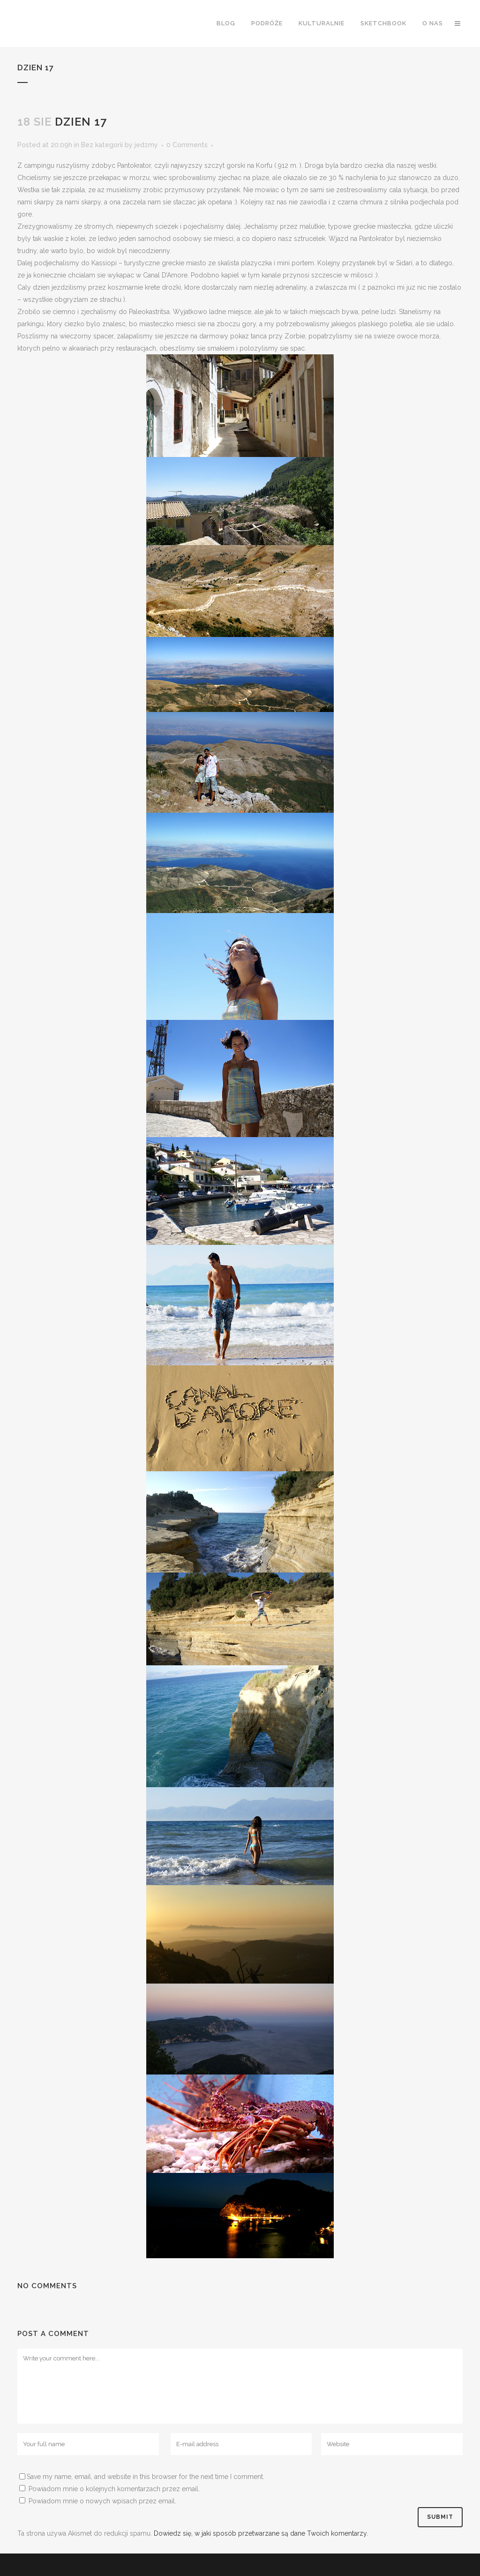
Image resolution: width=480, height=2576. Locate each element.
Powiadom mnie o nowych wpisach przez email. (102, 2501)
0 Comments (187, 145)
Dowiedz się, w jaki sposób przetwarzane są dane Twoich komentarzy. (261, 2533)
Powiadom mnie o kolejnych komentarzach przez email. (114, 2489)
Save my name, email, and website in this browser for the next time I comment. (145, 2476)
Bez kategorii (102, 145)
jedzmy (146, 145)
